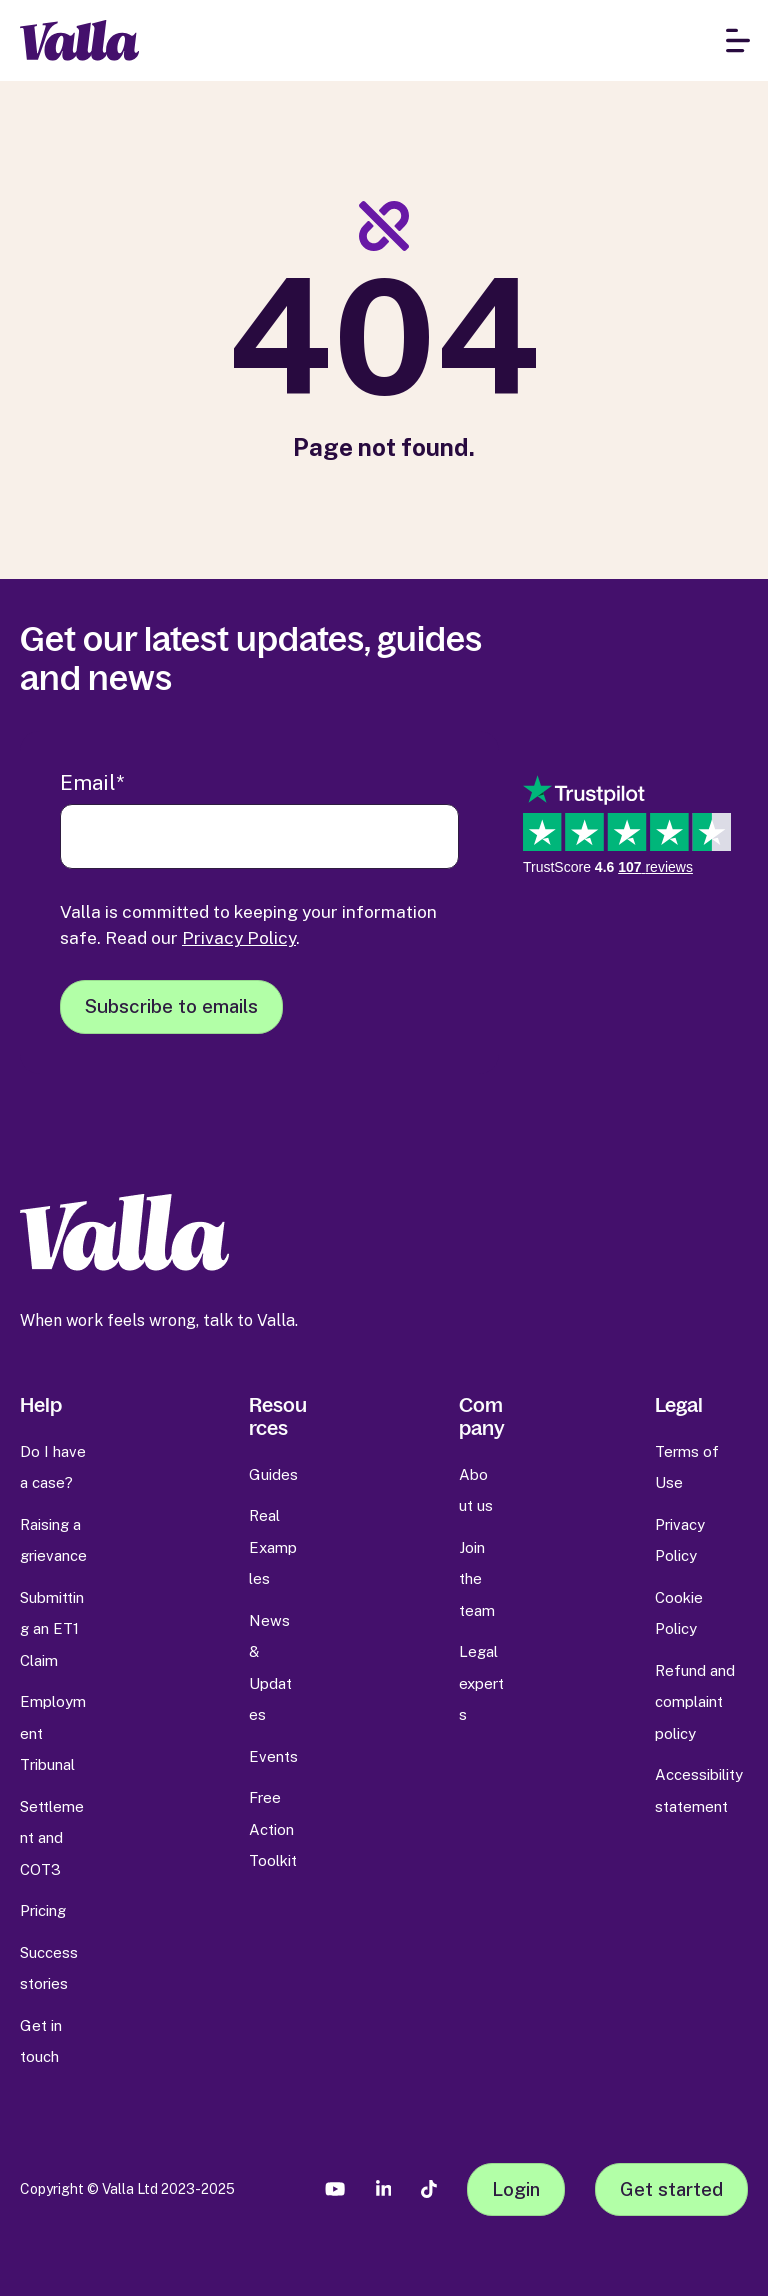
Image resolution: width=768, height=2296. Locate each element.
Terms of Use (687, 1467)
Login (516, 2189)
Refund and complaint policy (695, 1702)
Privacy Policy (239, 937)
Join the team (477, 1579)
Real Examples (273, 1547)
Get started (671, 2189)
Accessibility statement (699, 1790)
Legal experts (481, 1683)
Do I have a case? (53, 1467)
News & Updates (270, 1668)
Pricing (43, 1910)
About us (476, 1490)
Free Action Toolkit (273, 1829)
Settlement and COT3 (52, 1838)
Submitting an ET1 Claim (52, 1629)
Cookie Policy (679, 1613)
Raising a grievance (53, 1540)
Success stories (49, 1968)
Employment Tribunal (53, 1733)
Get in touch (41, 2041)
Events (273, 1756)
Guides (273, 1474)
